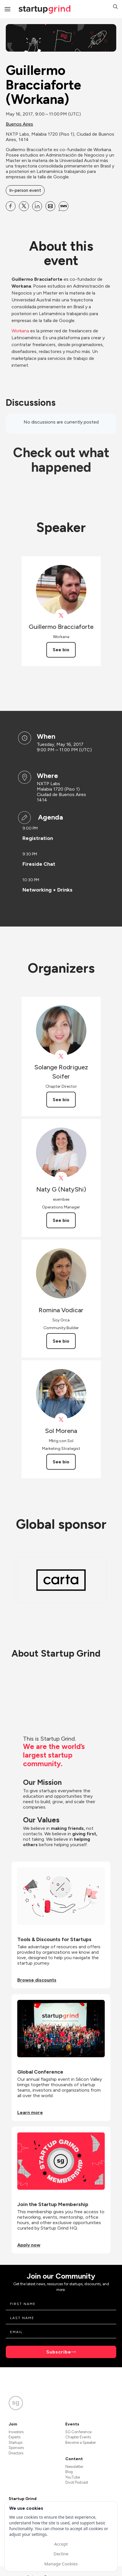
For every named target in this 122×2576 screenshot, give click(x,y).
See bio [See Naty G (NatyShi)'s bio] (61, 1220)
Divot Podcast (76, 2482)
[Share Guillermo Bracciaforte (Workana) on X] (23, 206)
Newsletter (74, 2466)
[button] (115, 7)
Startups (15, 2442)
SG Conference (78, 2432)
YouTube (72, 2477)
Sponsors (16, 2448)
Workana (20, 331)
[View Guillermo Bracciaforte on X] (61, 615)
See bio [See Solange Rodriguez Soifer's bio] (61, 1099)
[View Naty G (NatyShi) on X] (61, 1178)
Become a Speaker (80, 2442)
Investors (16, 2432)
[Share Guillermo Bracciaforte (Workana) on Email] (50, 206)
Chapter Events (78, 2437)
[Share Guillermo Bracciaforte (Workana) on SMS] (63, 206)
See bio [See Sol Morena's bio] (61, 1462)
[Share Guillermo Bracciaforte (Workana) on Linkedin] (37, 206)
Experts (14, 2437)
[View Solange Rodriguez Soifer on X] (61, 1056)
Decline (61, 2554)
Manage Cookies (61, 2564)
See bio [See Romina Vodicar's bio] (61, 1341)
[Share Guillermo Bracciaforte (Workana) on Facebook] (10, 206)
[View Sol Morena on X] (61, 1419)
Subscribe (58, 2352)
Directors (16, 2453)
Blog (69, 2472)
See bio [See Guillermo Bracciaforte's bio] (61, 649)
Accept (61, 2544)
